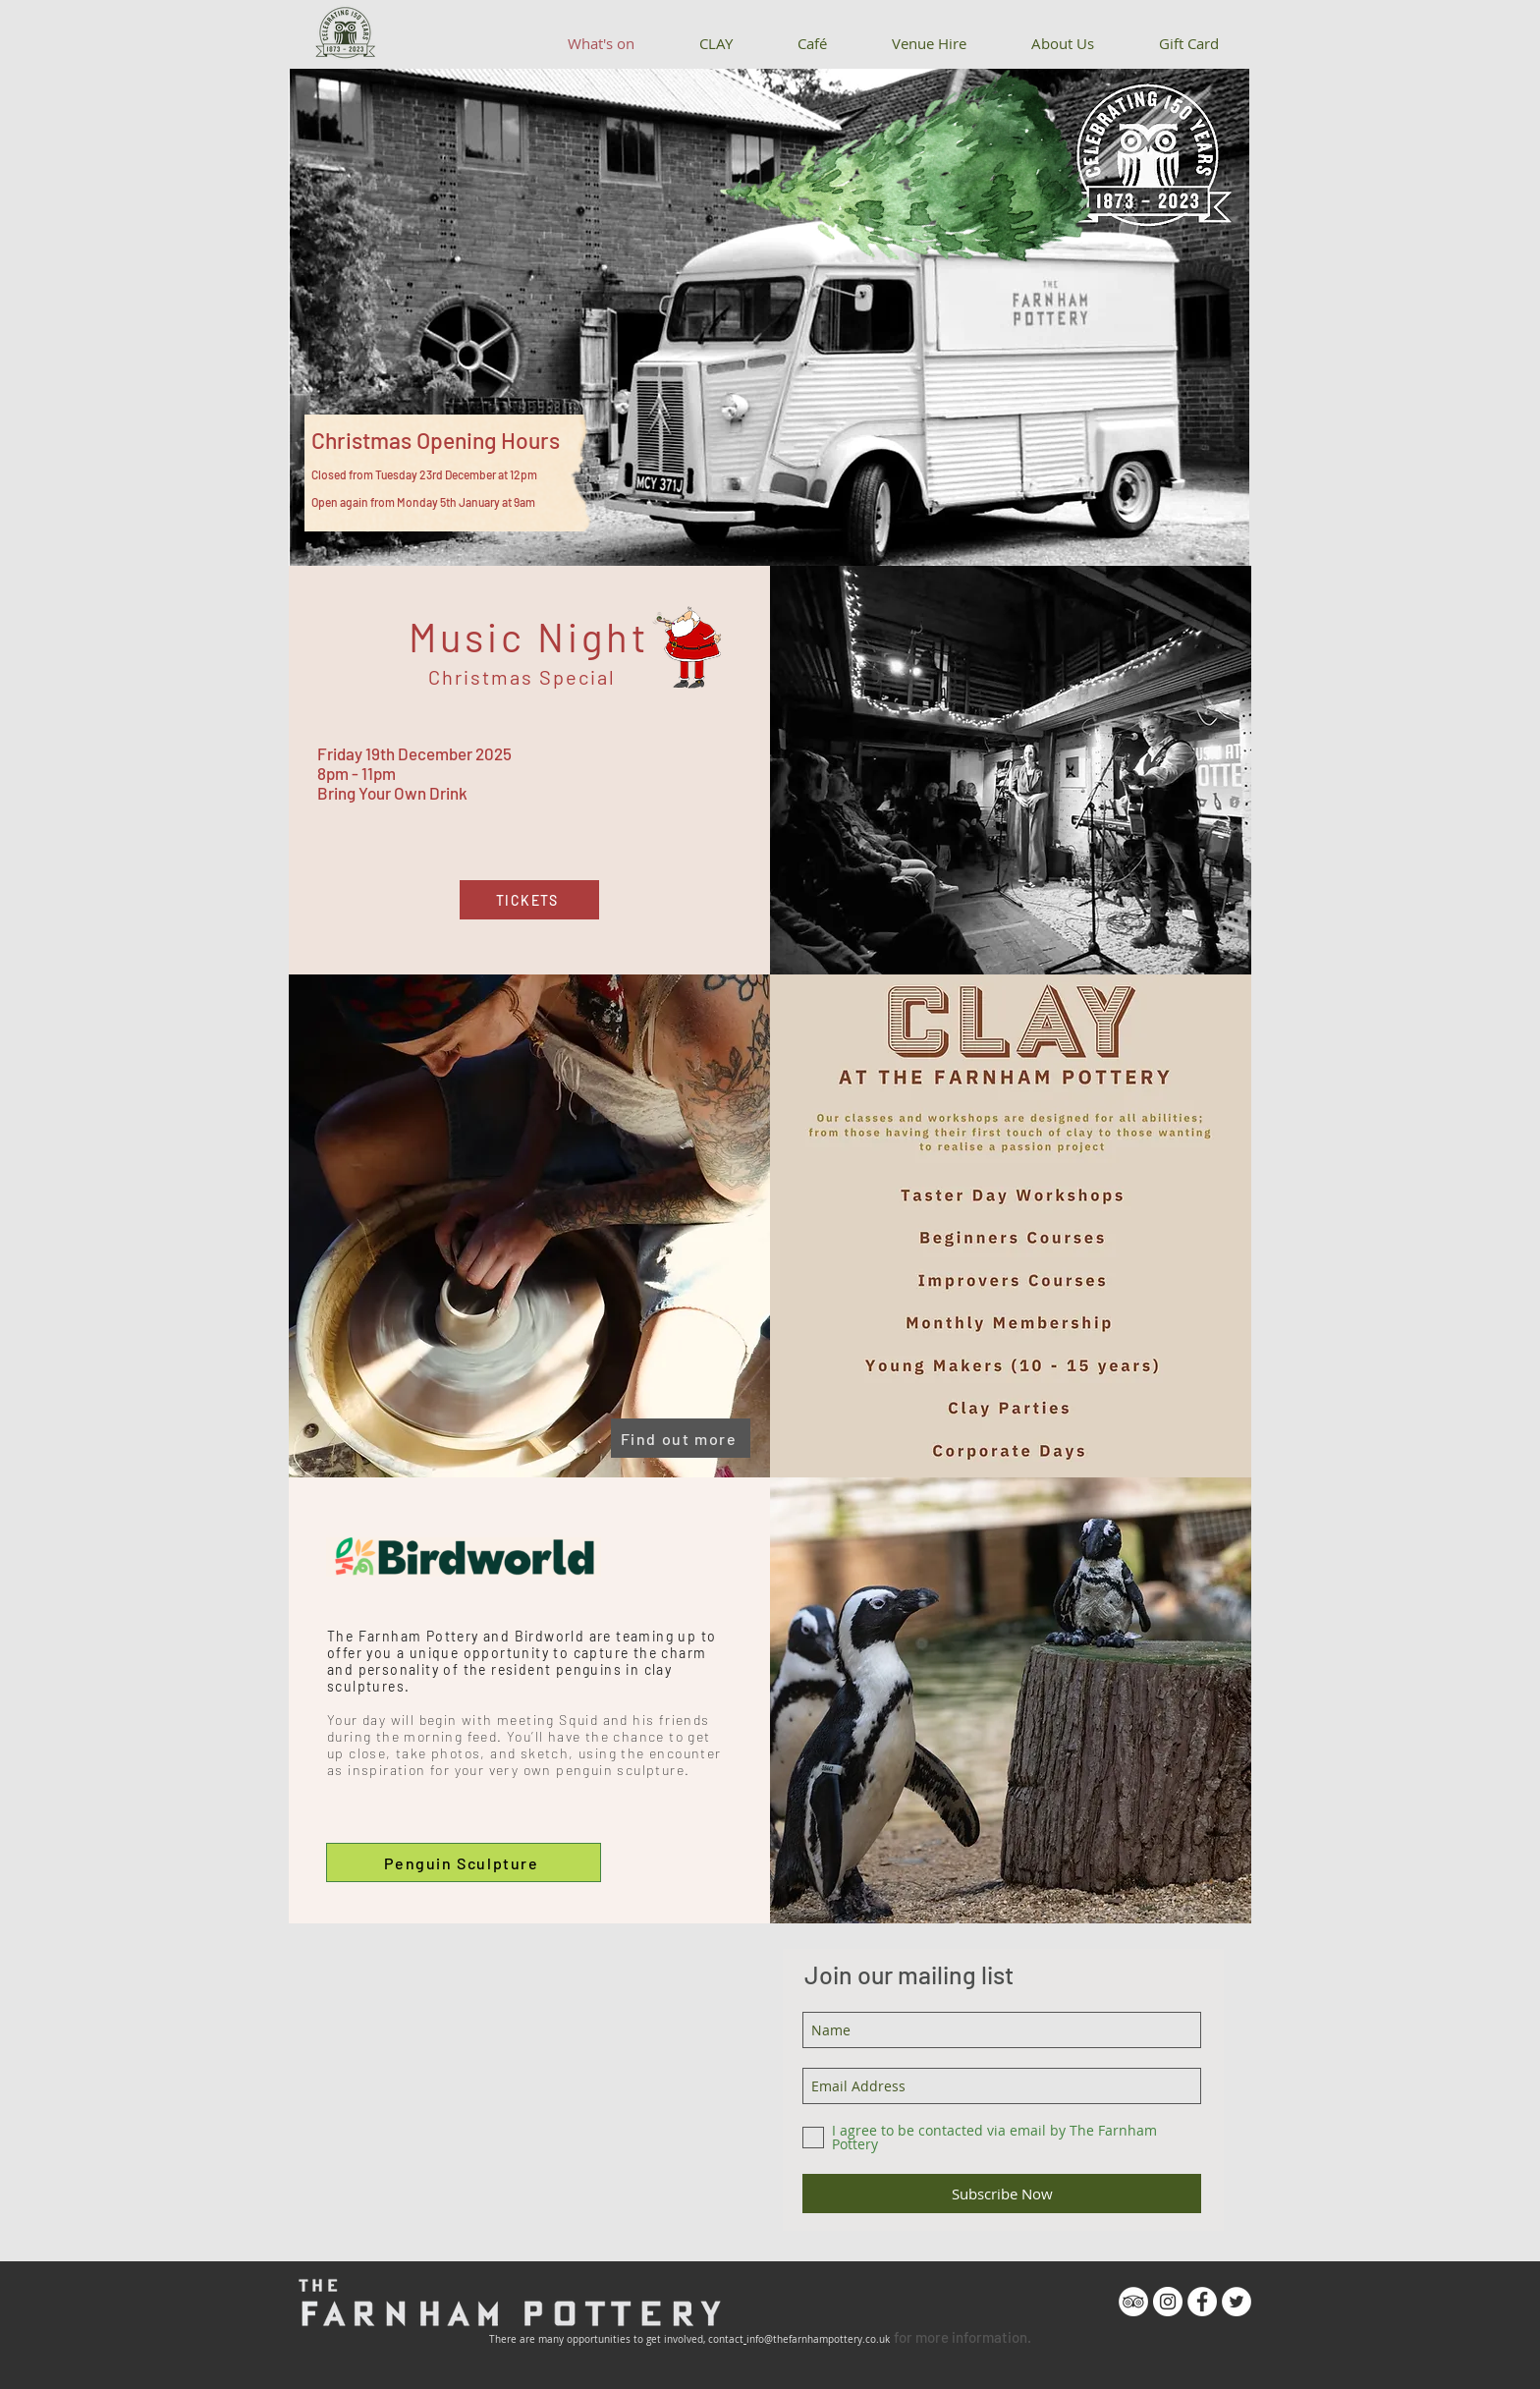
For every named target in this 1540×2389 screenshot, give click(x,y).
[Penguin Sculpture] (463, 1862)
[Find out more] (680, 1438)
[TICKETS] (529, 899)
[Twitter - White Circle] (1236, 2301)
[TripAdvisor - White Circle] (1133, 2301)
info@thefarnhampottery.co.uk (818, 2339)
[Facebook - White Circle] (1202, 2301)
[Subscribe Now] (1001, 2193)
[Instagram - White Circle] (1167, 2301)
